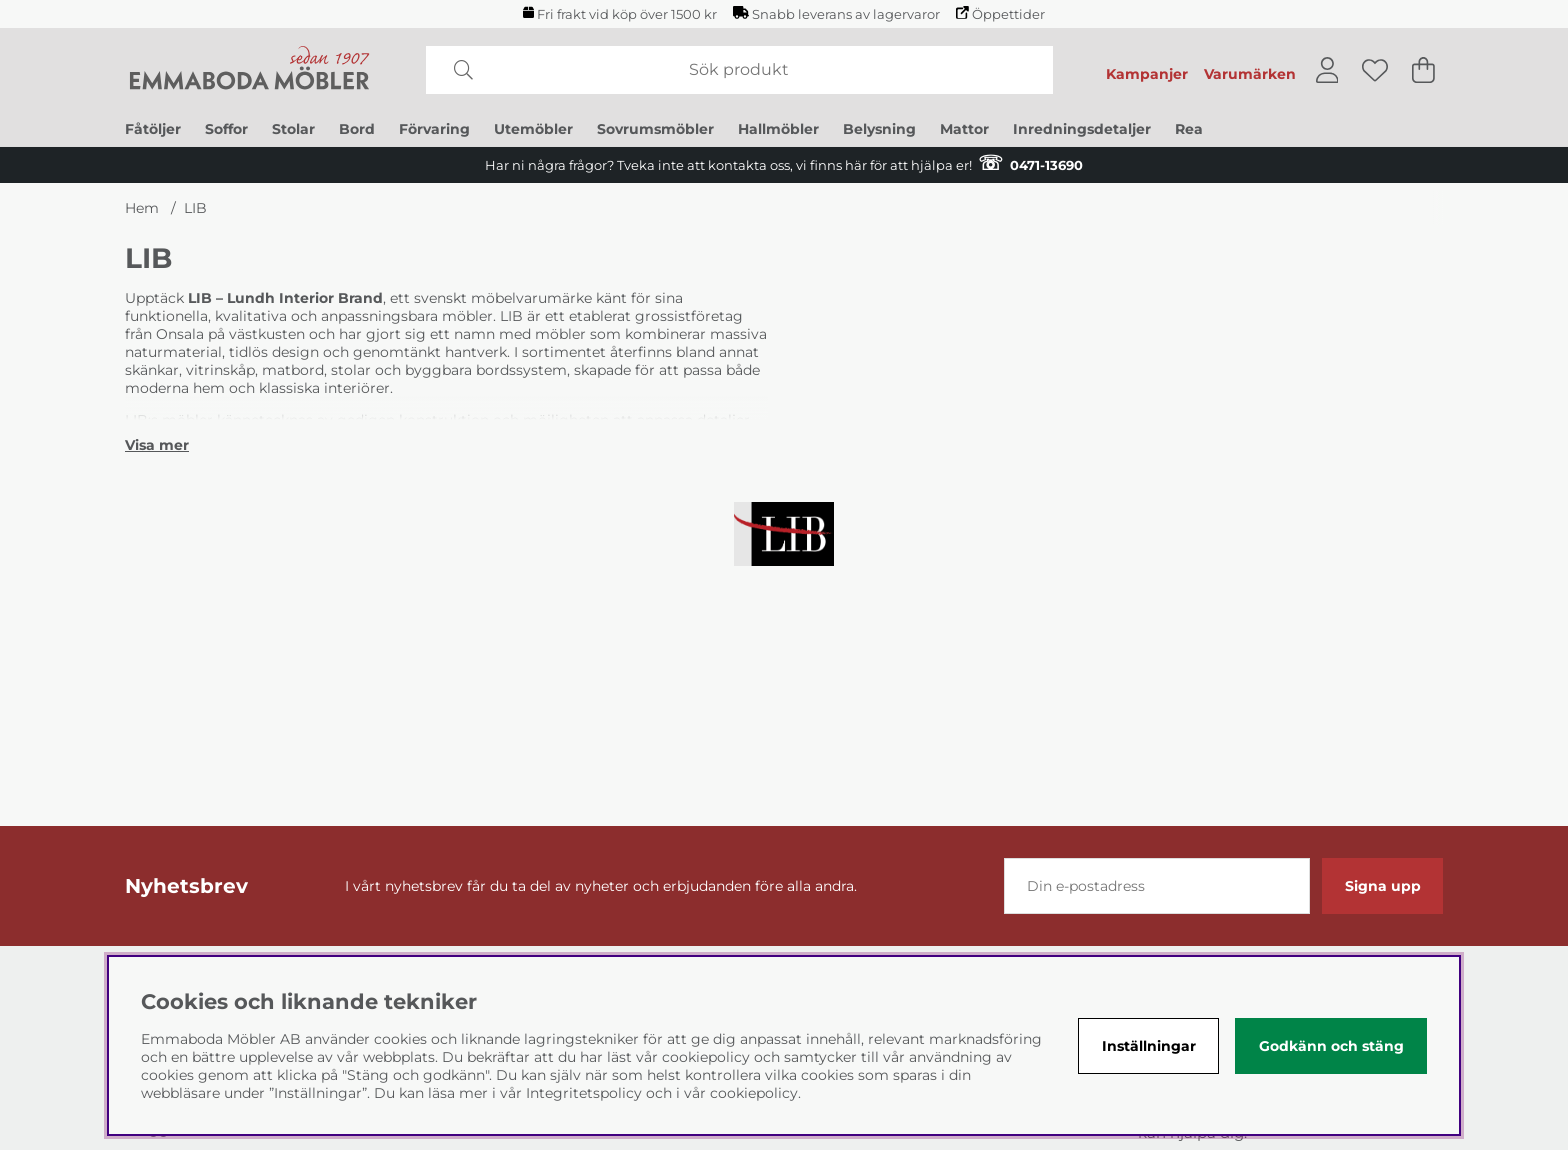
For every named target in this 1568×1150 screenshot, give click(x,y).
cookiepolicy (754, 1093)
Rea (1189, 129)
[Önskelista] (1375, 70)
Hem (142, 208)
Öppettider (1000, 14)
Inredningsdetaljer (1082, 129)
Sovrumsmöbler (655, 129)
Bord (357, 129)
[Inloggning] (1327, 70)
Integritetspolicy (584, 1093)
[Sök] (739, 70)
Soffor (226, 129)
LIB (195, 208)
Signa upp (1383, 886)
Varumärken (1250, 74)
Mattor (964, 129)
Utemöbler (533, 129)
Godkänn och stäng (1331, 1046)
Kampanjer (1147, 74)
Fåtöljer (153, 129)
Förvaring (434, 129)
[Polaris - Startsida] (250, 70)
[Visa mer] (157, 445)
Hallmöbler (778, 129)
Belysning (879, 129)
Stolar (293, 129)
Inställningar (1149, 1046)
